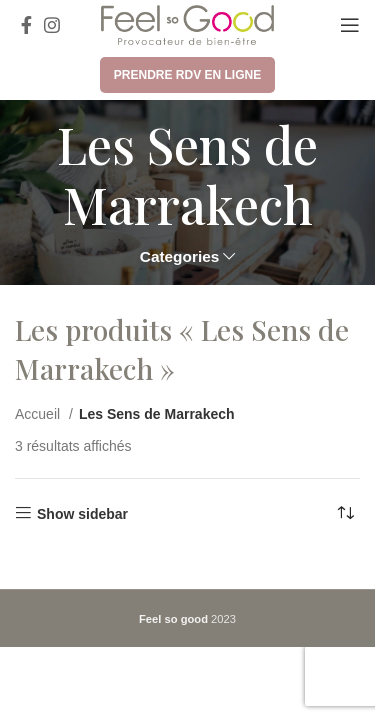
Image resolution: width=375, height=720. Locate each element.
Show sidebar (82, 514)
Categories (180, 256)
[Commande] (345, 514)
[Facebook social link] (26, 25)
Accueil (39, 414)
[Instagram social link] (52, 25)
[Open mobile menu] (350, 25)
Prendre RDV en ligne (187, 75)
